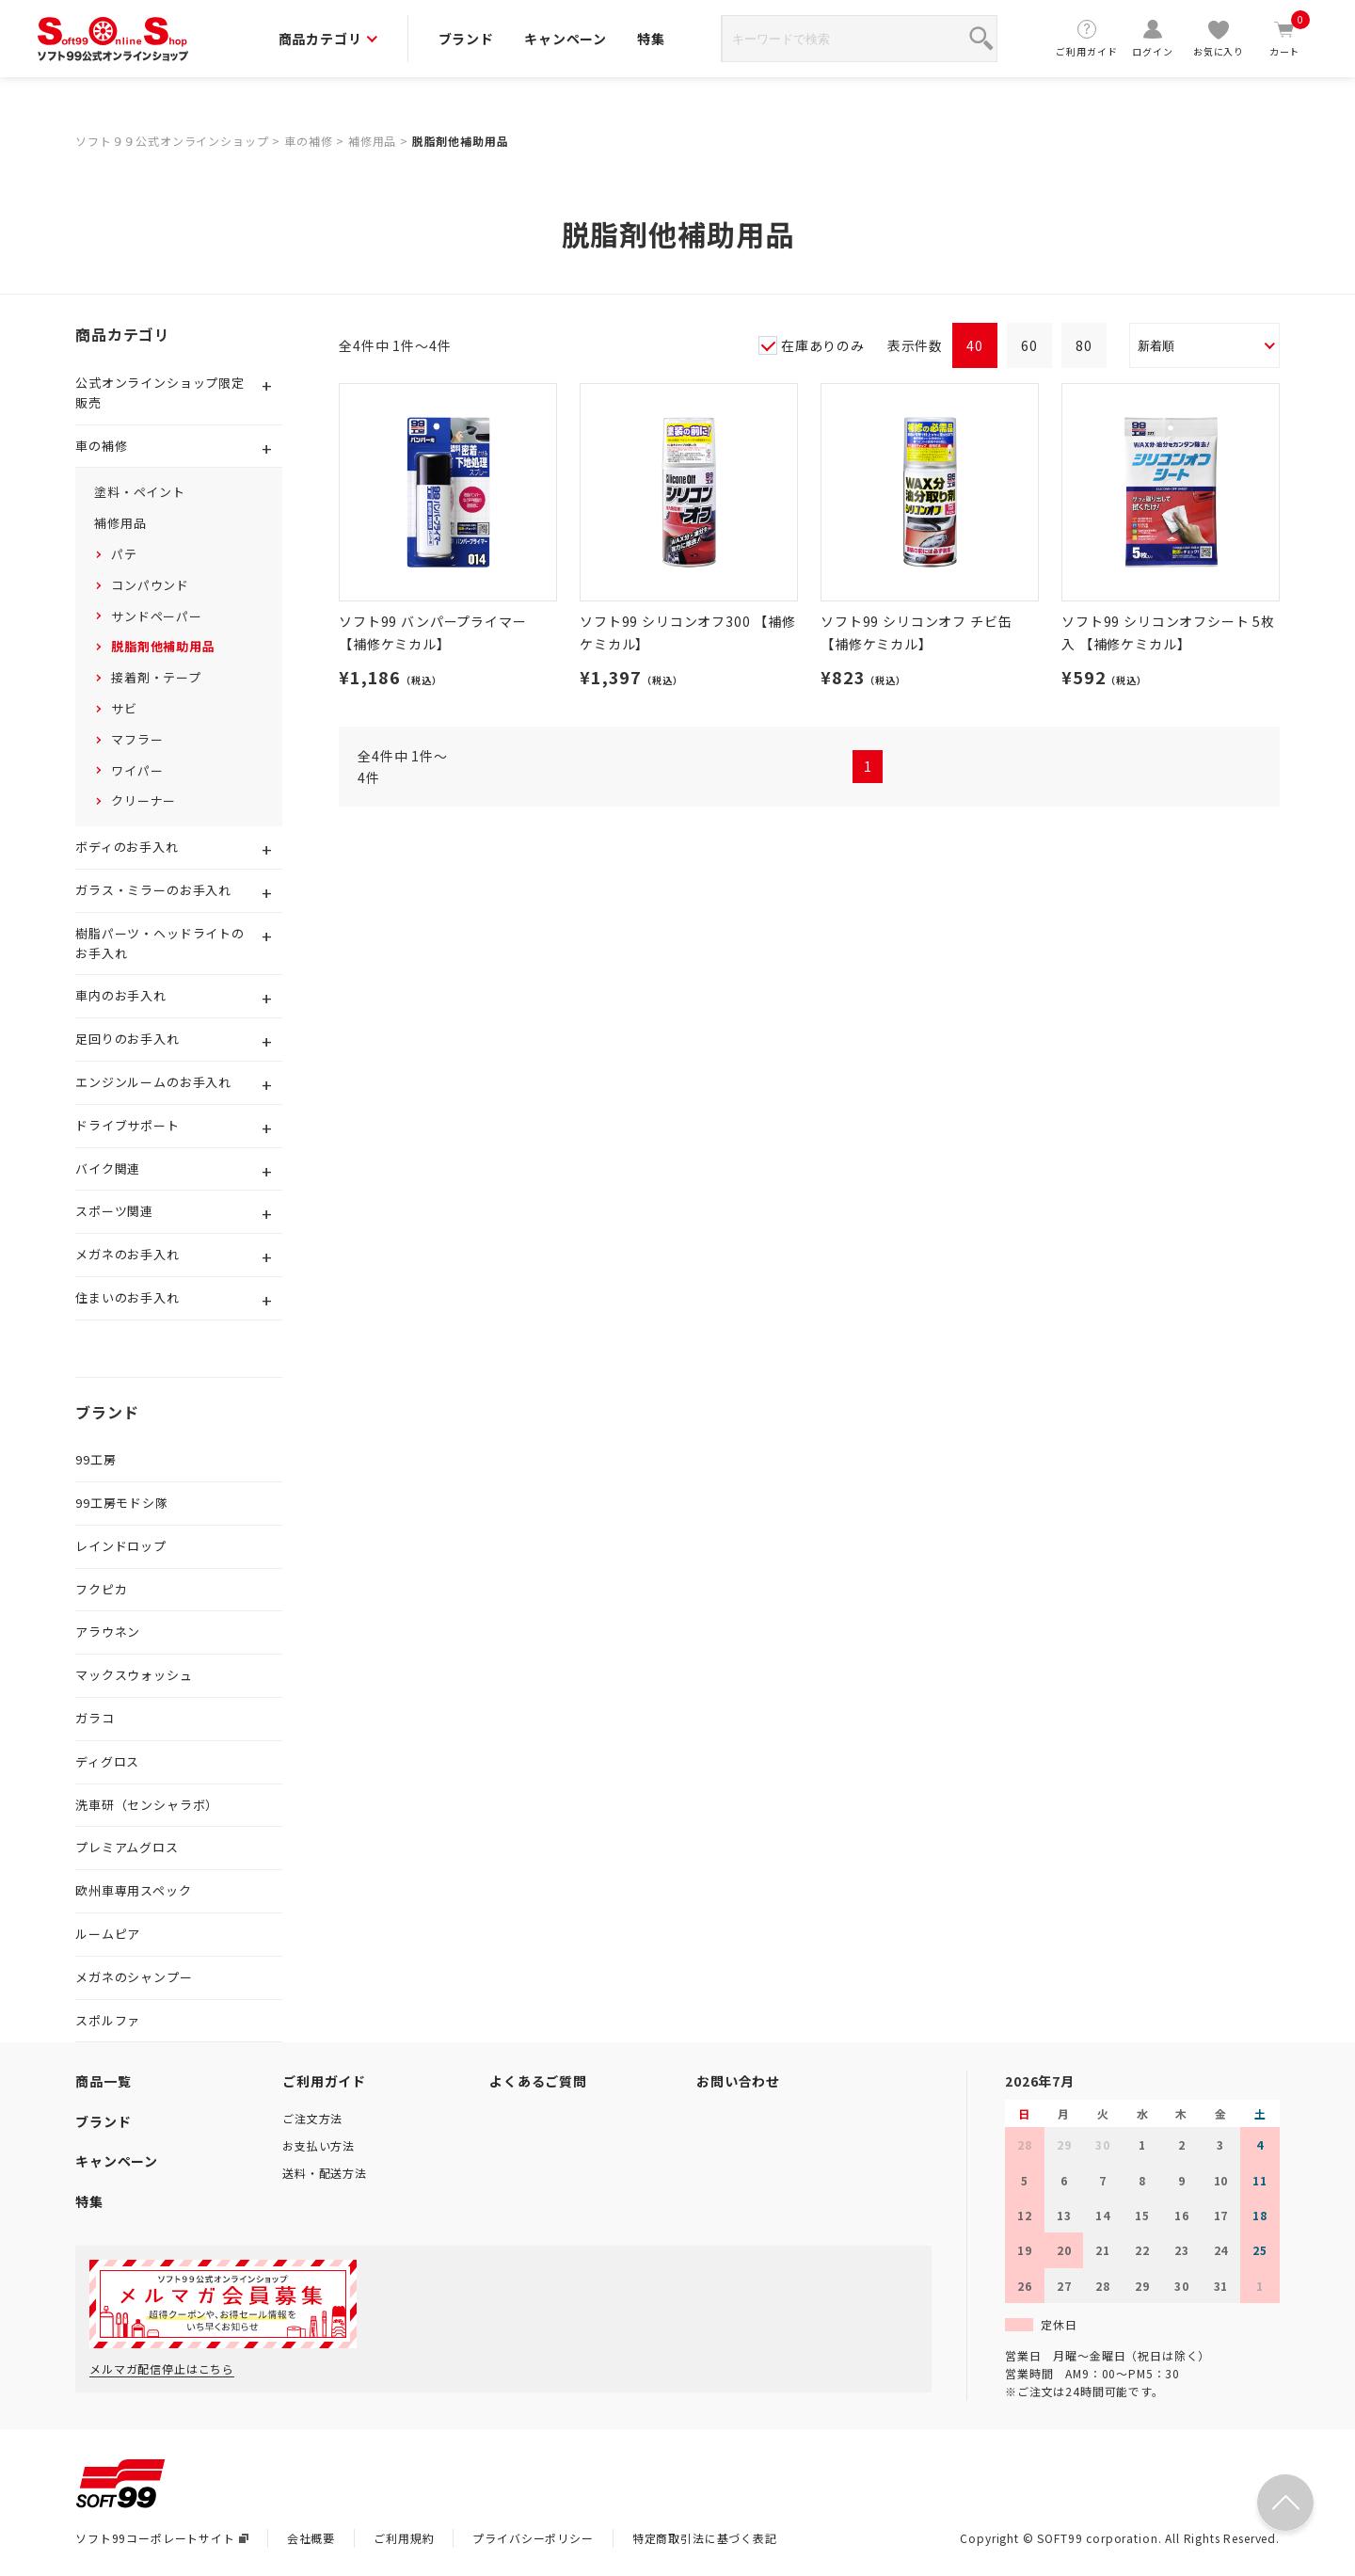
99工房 (95, 1459)
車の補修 (308, 141)
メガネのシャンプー (134, 1977)
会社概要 (311, 2538)
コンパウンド (150, 585)
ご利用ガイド (1087, 38)
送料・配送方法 (324, 2173)
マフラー (137, 739)
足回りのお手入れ (127, 1039)
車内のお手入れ (121, 995)
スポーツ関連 (114, 1211)
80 (1084, 345)
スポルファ (107, 2020)
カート (1284, 38)
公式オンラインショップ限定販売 (160, 392)
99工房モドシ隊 (121, 1503)
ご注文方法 (312, 2118)
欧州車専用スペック (133, 1890)
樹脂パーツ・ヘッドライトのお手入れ (160, 943)
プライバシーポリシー (532, 2538)
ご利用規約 (404, 2538)
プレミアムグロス (127, 1847)
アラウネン (107, 1631)
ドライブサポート (127, 1125)
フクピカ (101, 1589)
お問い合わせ (738, 2081)
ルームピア (107, 1934)
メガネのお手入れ (127, 1254)
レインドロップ (121, 1546)
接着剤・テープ (156, 677)
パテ (124, 554)
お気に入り (1218, 38)
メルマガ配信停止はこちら (161, 2368)
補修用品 (372, 141)
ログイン (1153, 38)
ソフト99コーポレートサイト (161, 2538)
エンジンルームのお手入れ (153, 1082)
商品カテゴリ (328, 38)
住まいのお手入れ (127, 1297)
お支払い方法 (318, 2145)
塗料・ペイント (139, 492)
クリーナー (143, 800)
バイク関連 (107, 1168)
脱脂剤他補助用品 (460, 141)
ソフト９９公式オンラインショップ (171, 141)
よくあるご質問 (538, 2081)
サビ (124, 708)
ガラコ (95, 1718)
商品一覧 (103, 2081)
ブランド (466, 38)
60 (1029, 345)
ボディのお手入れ (127, 847)
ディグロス (107, 1761)
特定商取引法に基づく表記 (704, 2538)
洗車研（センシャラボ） (146, 1805)
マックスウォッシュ (134, 1675)
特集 (651, 38)
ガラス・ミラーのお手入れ (153, 890)
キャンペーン (565, 38)
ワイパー (137, 770)
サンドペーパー (156, 616)
